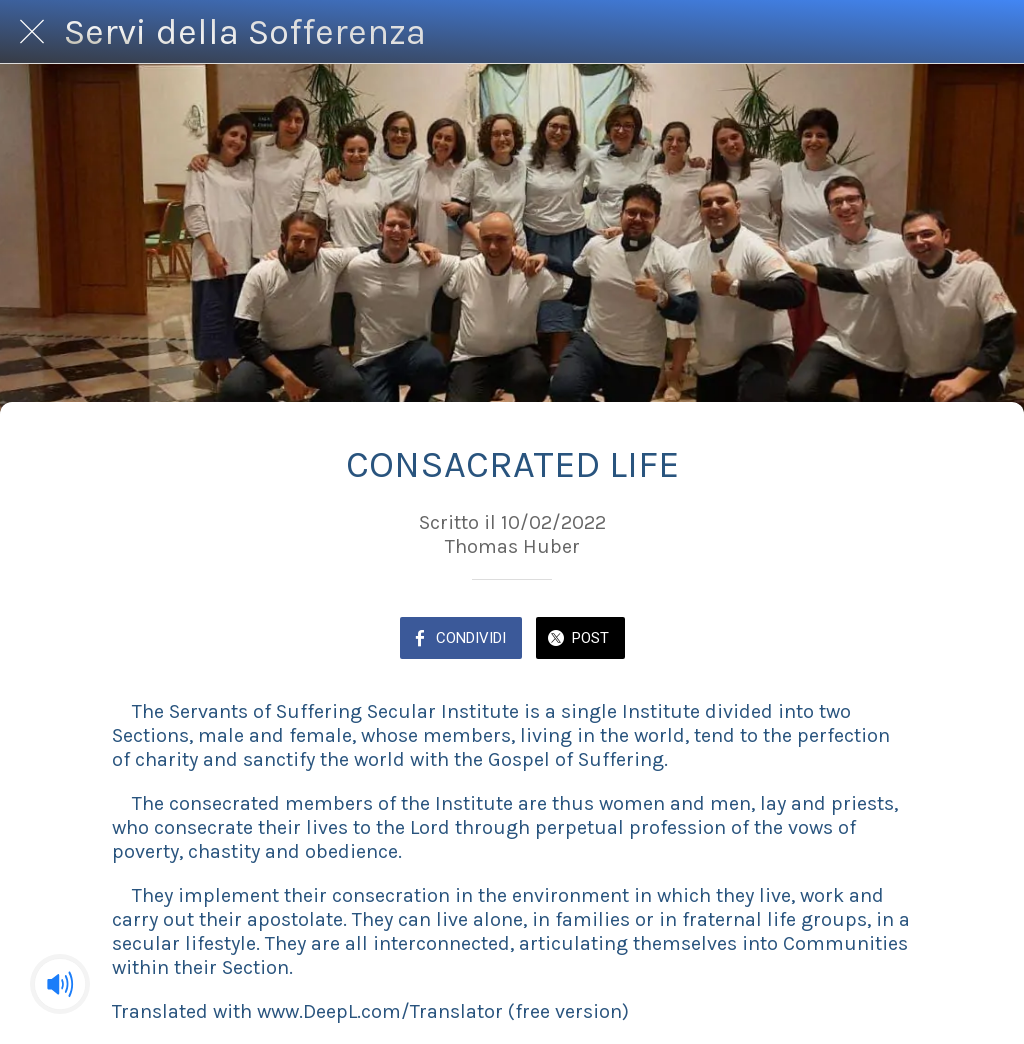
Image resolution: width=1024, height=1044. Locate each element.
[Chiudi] (32, 32)
